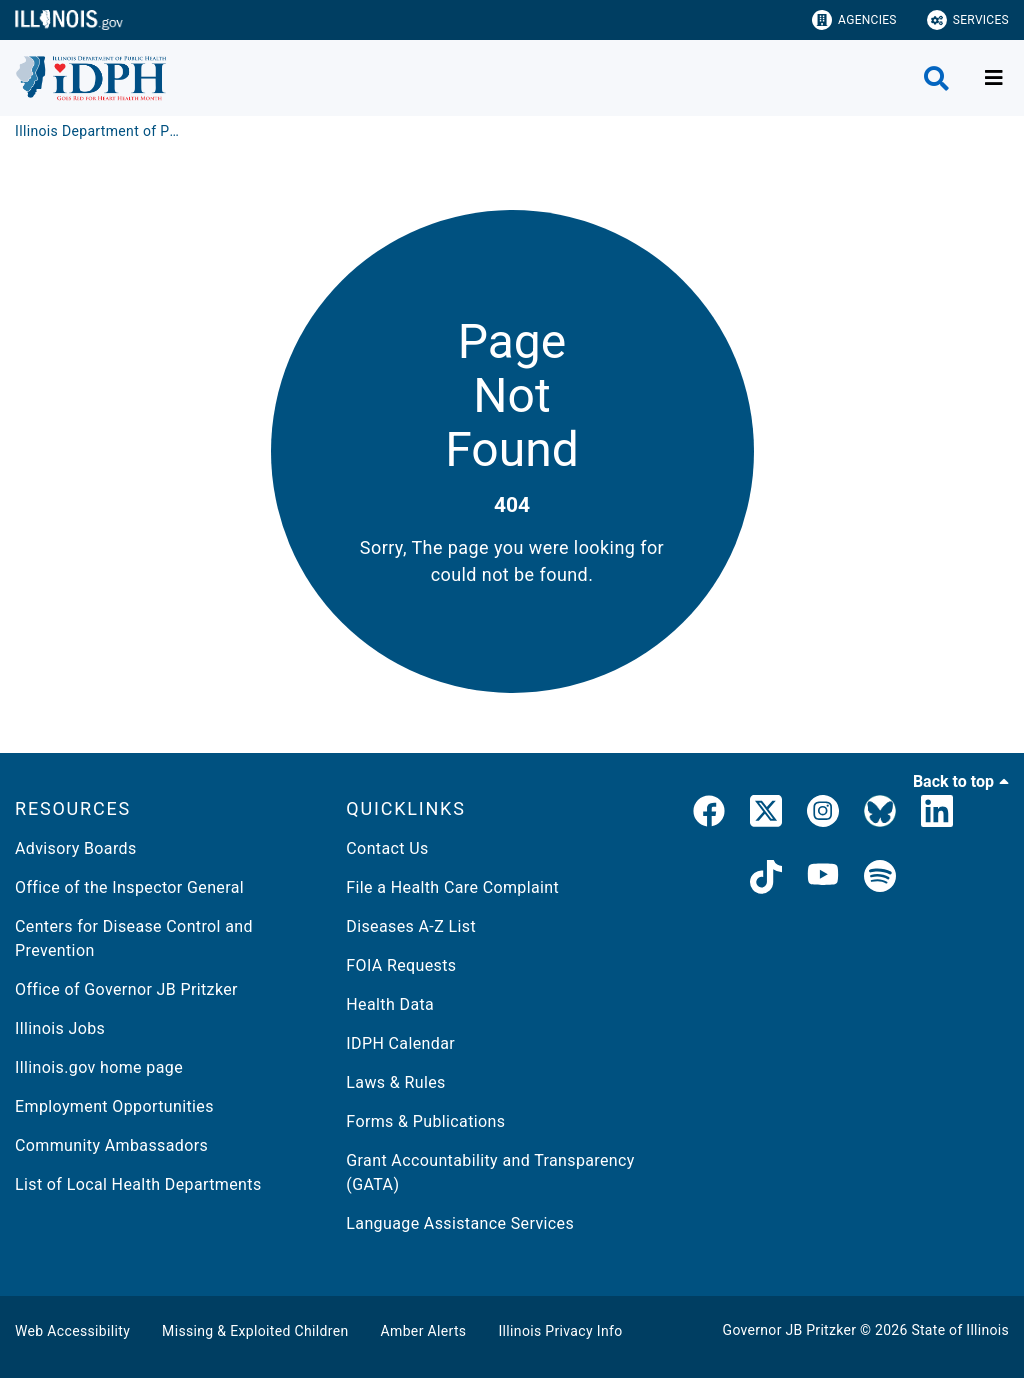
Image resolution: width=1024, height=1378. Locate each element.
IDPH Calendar (400, 1043)
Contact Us (387, 848)
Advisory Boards (76, 848)
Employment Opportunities (114, 1106)
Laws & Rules (395, 1082)
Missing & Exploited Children (255, 1331)
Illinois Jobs (60, 1028)
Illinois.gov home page (99, 1067)
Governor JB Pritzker (790, 1330)
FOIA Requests (401, 965)
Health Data (390, 1004)
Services (968, 20)
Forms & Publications (425, 1121)
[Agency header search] (936, 78)
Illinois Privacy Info (560, 1331)
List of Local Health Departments (138, 1184)
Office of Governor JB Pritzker (126, 989)
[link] (709, 815)
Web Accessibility (72, 1331)
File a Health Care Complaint (452, 887)
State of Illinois (960, 1330)
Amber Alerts (424, 1331)
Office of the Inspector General (129, 887)
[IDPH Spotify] (880, 880)
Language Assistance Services (460, 1223)
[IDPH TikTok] (766, 880)
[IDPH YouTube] (823, 880)
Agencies (854, 20)
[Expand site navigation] (994, 78)
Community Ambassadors (111, 1145)
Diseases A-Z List (411, 926)
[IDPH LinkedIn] (937, 815)
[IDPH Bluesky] (880, 815)
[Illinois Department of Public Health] (100, 131)
